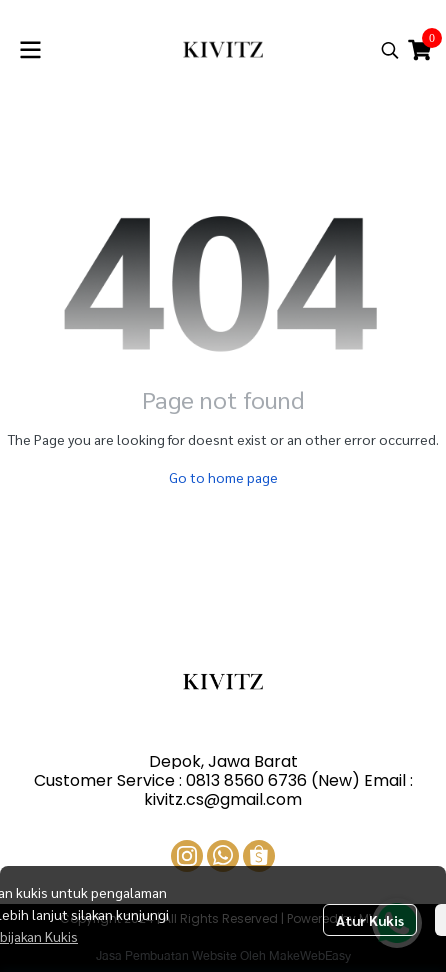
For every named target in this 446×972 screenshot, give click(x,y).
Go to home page (223, 477)
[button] (390, 50)
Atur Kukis (370, 920)
